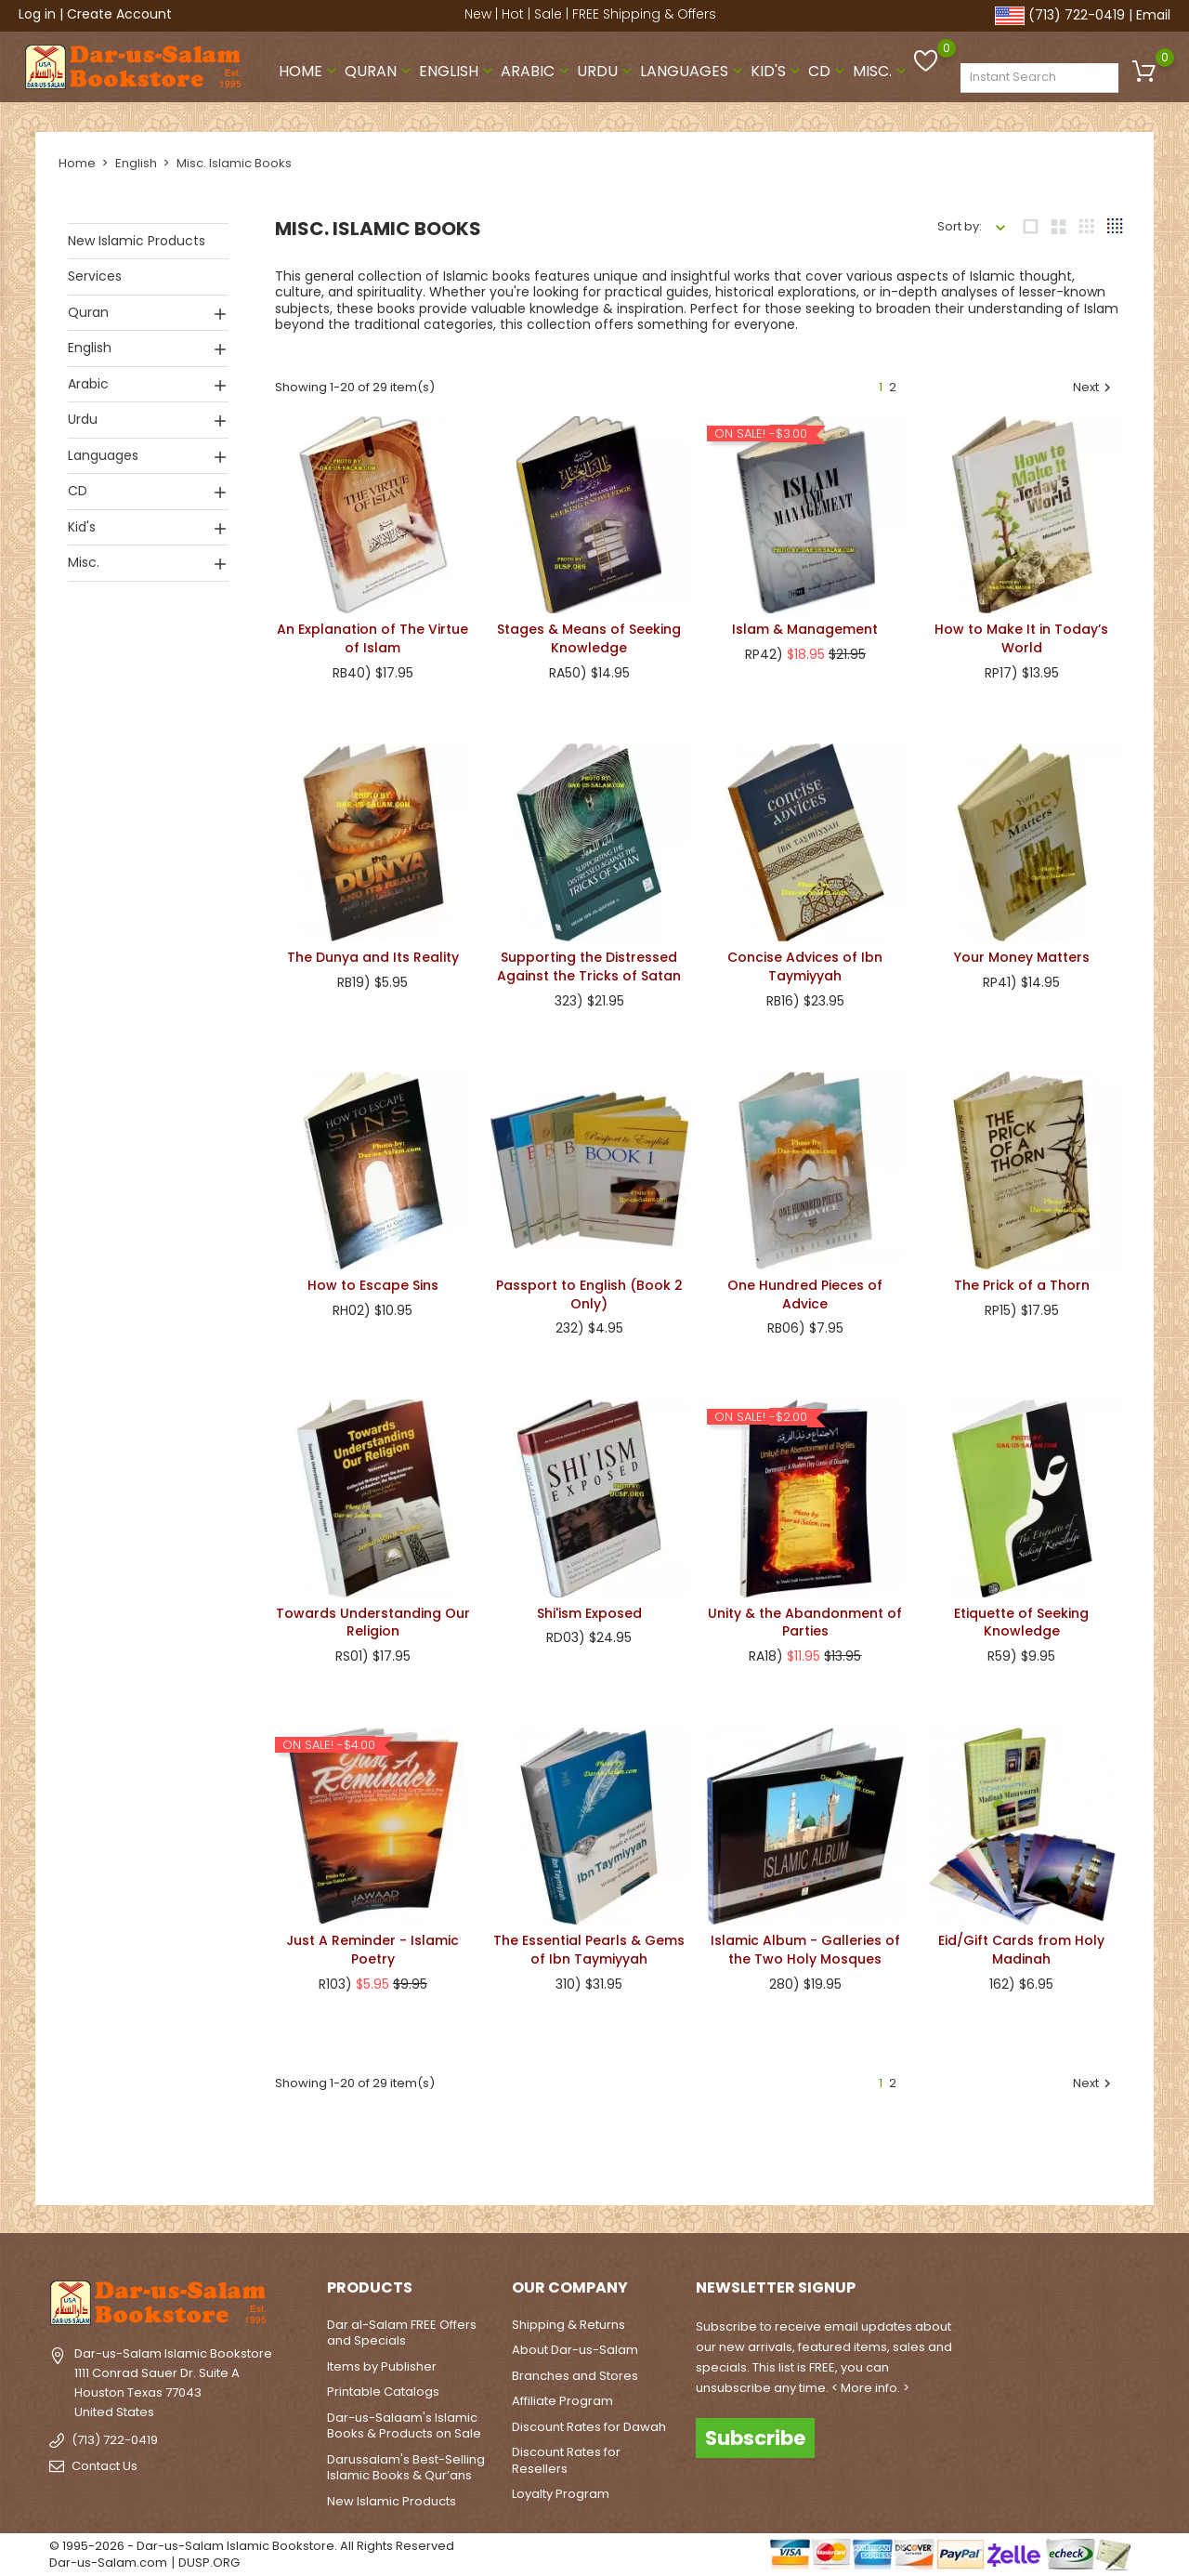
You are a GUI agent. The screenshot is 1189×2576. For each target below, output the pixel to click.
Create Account (119, 14)
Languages (693, 68)
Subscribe (755, 2433)
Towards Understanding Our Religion (373, 1617)
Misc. (881, 68)
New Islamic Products (136, 237)
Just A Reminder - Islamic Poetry (372, 1946)
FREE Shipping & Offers (644, 14)
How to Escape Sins (372, 1281)
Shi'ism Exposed (589, 1609)
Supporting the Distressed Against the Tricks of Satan (589, 962)
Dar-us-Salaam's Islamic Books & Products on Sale (404, 2422)
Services (95, 272)
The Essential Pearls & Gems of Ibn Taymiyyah (589, 1946)
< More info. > (870, 2384)
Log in (37, 14)
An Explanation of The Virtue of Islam (372, 634)
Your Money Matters (1022, 953)
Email (1153, 15)
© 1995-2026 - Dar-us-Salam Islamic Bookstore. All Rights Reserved (251, 2542)
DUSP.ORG (209, 2559)
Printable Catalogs (383, 2388)
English (458, 68)
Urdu (606, 68)
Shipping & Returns (568, 2321)
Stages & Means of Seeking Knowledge (589, 634)
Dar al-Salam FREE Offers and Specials (402, 2329)
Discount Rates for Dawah (589, 2423)
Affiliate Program (562, 2397)
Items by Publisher (382, 2363)
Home (310, 68)
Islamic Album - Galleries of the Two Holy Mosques (805, 1946)
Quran (380, 68)
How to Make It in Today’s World (1021, 634)
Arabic (537, 68)
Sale (548, 14)
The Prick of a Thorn (1022, 1281)
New (477, 14)
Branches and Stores (575, 2372)
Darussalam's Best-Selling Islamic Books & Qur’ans (406, 2464)
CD (828, 68)
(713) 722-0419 (1076, 15)
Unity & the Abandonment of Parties (805, 1618)
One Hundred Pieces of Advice (804, 1290)
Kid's (777, 68)
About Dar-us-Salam (575, 2346)
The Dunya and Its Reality (373, 953)
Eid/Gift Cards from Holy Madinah (1021, 1946)
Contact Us (104, 2462)
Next (1094, 383)
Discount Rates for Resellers (566, 2456)
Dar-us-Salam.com (108, 2559)
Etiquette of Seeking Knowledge (1021, 1618)
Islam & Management (805, 625)
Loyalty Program (560, 2490)
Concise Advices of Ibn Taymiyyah (804, 962)
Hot (513, 14)
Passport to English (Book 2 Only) (589, 1290)
